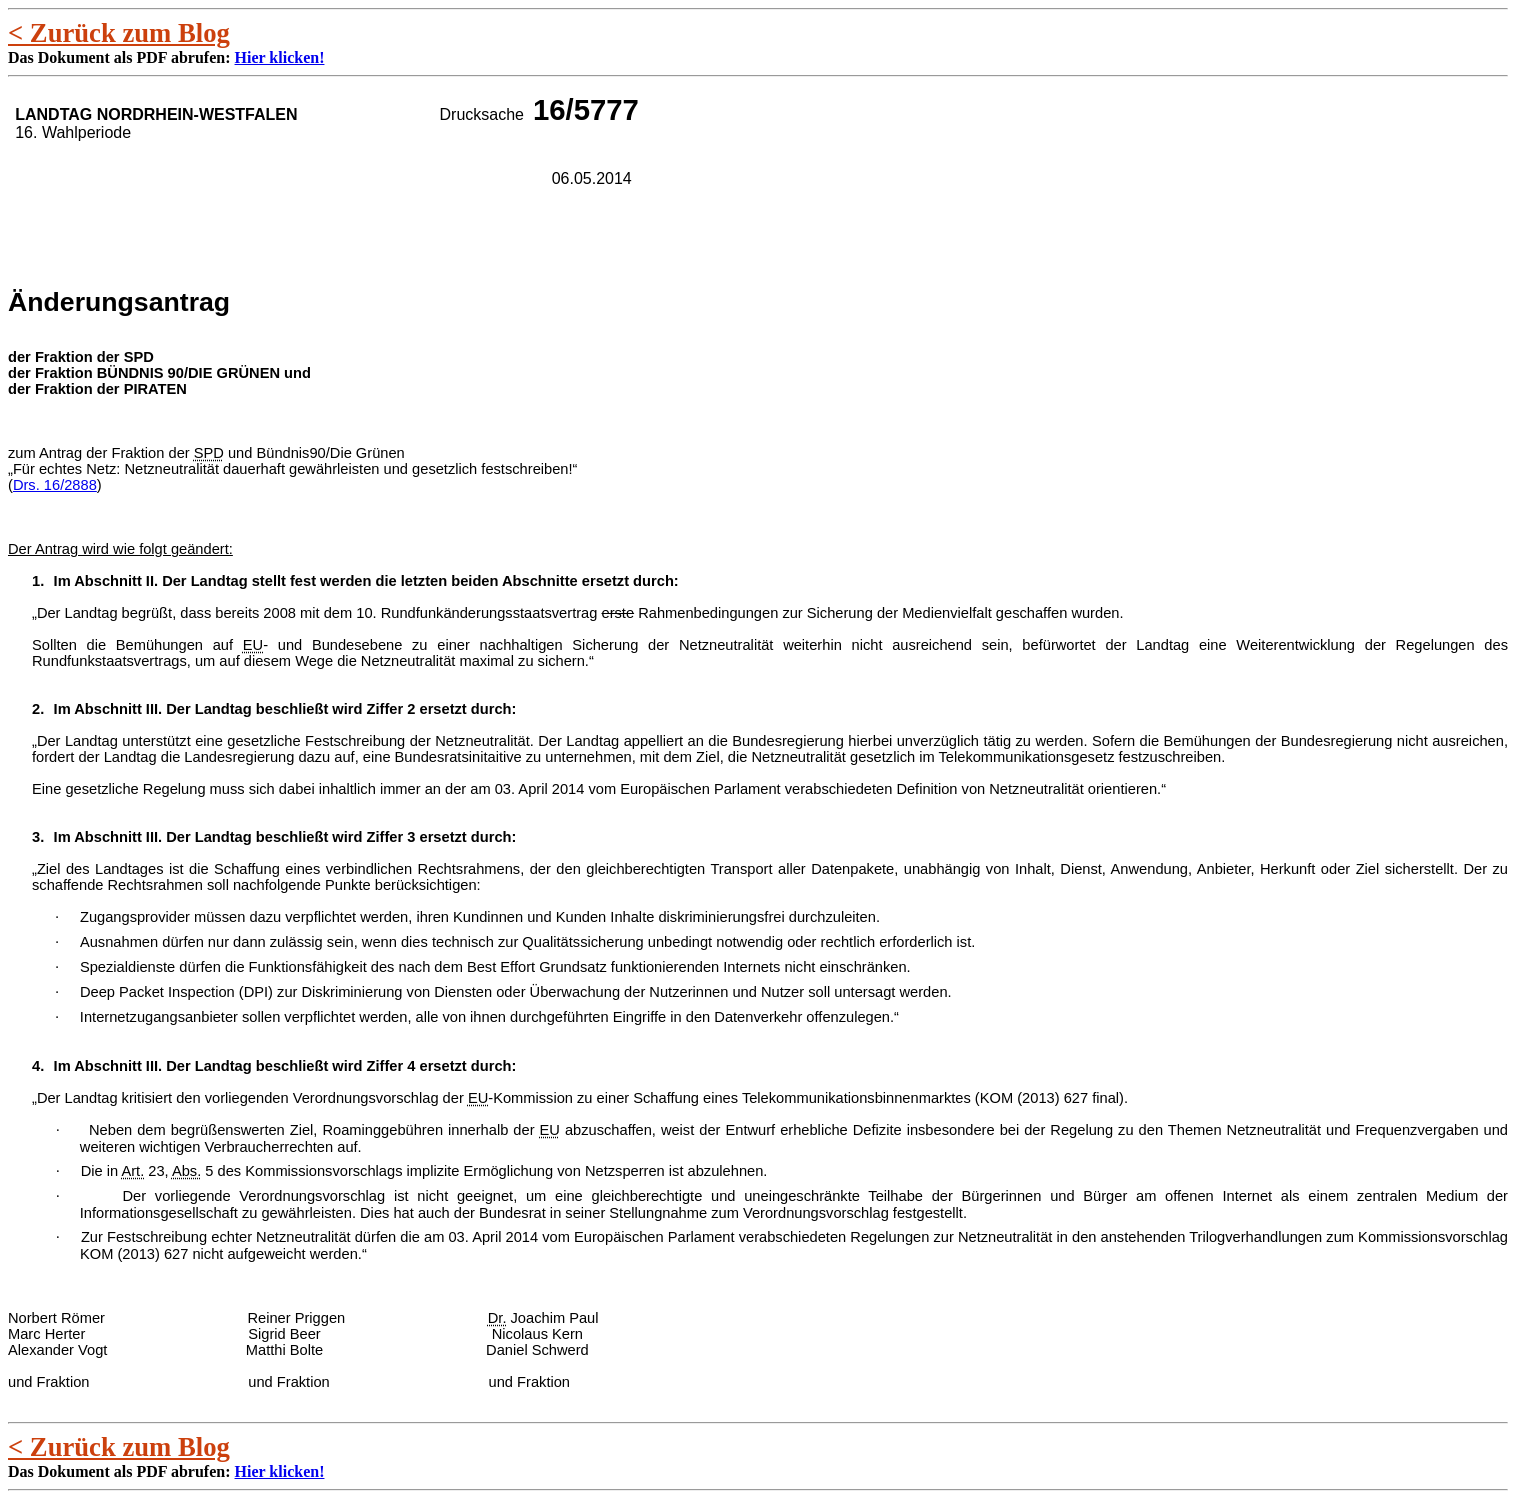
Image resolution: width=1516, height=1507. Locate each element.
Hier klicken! (280, 57)
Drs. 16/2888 (55, 485)
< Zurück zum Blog (119, 33)
